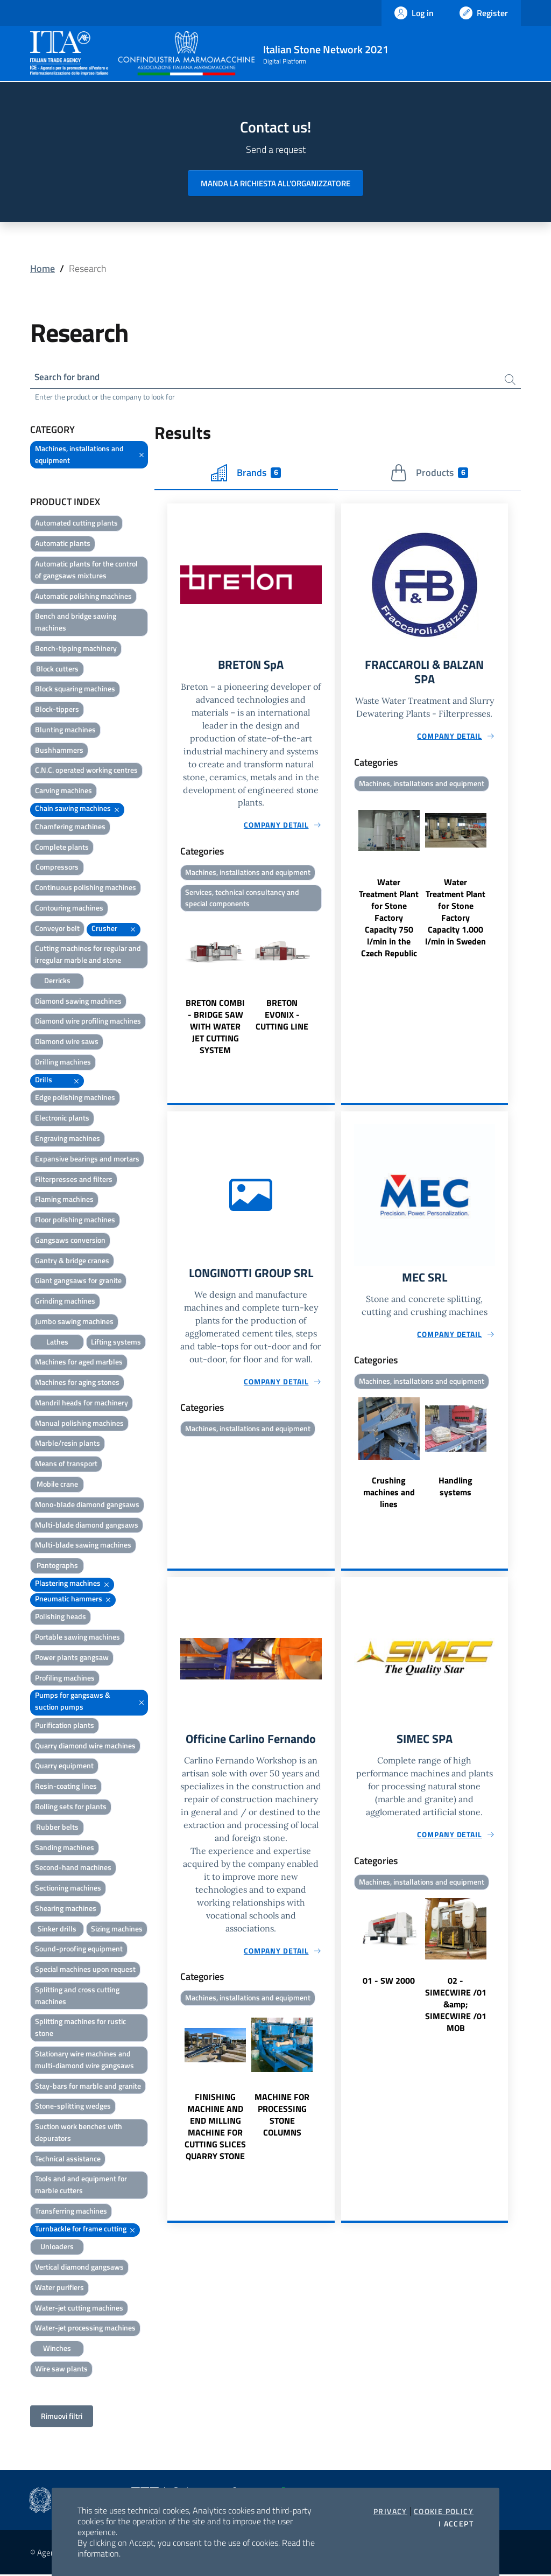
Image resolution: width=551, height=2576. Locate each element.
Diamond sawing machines (78, 1002)
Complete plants (62, 848)
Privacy (390, 2511)
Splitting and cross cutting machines (77, 1996)
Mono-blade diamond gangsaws (87, 1505)
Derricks (57, 982)
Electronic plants (62, 1119)
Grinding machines (65, 1302)
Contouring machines (69, 909)
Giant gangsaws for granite (78, 1282)
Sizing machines (117, 1930)
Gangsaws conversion (70, 1241)
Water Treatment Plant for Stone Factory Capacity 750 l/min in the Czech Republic (389, 922)
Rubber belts (57, 1828)
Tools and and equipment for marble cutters (81, 2186)
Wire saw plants (61, 2370)
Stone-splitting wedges (73, 2107)
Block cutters (57, 670)
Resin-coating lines (66, 1788)
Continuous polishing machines (85, 888)
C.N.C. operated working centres (86, 772)
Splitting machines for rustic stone (80, 2029)
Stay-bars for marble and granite (88, 2087)
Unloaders (57, 2248)
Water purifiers (59, 2288)
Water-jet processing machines (85, 2329)
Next (329, 989)
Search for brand (70, 377)
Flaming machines (64, 1201)
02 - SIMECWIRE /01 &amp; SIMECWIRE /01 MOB (455, 2011)
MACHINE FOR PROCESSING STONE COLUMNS (282, 2121)
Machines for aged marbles (79, 1363)
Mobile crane (57, 1485)
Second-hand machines (73, 1869)
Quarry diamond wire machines (85, 1747)
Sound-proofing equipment (79, 1950)
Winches (57, 2350)
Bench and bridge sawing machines (75, 623)
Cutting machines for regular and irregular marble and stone (88, 956)
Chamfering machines (70, 828)
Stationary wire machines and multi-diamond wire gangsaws (84, 2061)
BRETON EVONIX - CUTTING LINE (282, 1018)
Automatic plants (62, 545)
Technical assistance (68, 2160)
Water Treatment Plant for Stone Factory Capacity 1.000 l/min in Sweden (455, 916)
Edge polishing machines (75, 1099)
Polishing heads (60, 1618)
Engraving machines (67, 1139)
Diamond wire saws (66, 1043)
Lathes (57, 1343)
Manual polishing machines (79, 1424)
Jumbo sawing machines (74, 1322)
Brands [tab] (246, 474)
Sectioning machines (68, 1889)
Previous (172, 989)
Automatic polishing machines (83, 597)
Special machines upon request (85, 1971)
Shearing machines (65, 1909)
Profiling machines (65, 1679)
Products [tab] (429, 474)
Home (42, 268)
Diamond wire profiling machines (88, 1022)
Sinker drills (57, 1930)
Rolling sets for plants (71, 1808)
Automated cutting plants (76, 524)
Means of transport (66, 1465)
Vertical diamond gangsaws (79, 2268)
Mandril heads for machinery (81, 1404)
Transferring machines (71, 2212)
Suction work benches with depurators (78, 2133)
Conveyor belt (57, 929)
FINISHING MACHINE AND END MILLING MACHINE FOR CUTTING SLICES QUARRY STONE (215, 2133)
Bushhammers (59, 751)
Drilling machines (63, 1063)
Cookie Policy (444, 2511)
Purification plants (64, 1726)
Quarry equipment (64, 1767)
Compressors (57, 868)
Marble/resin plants (67, 1445)
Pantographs (57, 1567)
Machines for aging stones (77, 1384)
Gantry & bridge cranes (72, 1262)
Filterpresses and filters (73, 1180)
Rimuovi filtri (61, 2417)
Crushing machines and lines (389, 1497)
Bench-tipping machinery (76, 649)
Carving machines (63, 792)
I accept (456, 2524)
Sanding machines (64, 1848)
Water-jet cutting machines (79, 2309)
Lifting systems (116, 1343)
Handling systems (455, 1491)
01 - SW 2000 (389, 1987)
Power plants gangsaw (72, 1658)
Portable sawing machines (77, 1638)
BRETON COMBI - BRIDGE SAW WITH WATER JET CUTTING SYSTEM (215, 1030)
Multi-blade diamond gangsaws (86, 1526)
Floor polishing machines (75, 1221)
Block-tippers (57, 711)
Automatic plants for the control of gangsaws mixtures (86, 571)
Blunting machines (65, 731)
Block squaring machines (75, 690)
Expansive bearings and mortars (87, 1160)
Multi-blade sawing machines (83, 1546)
